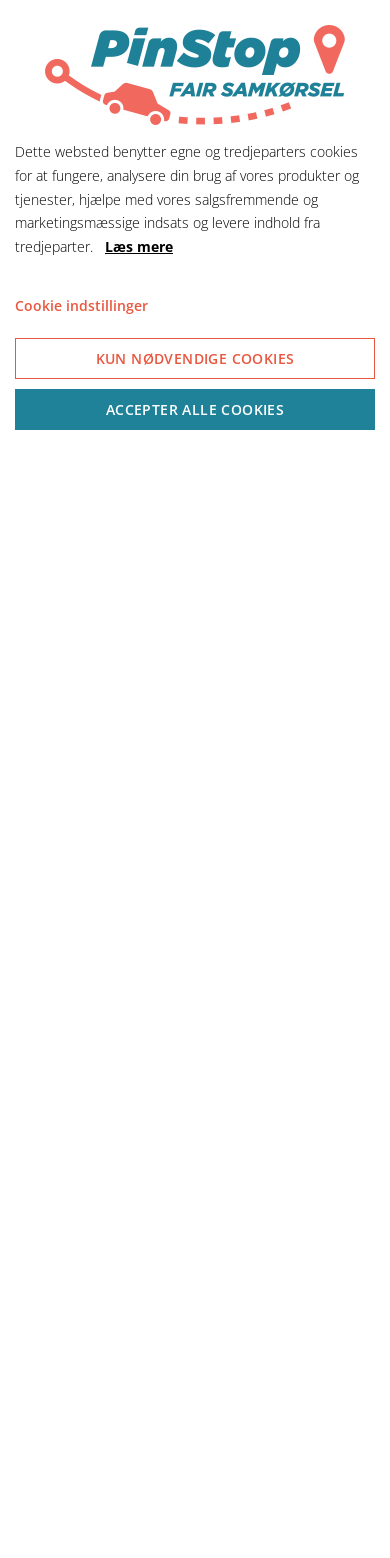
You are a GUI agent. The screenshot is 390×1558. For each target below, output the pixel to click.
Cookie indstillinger (81, 305)
